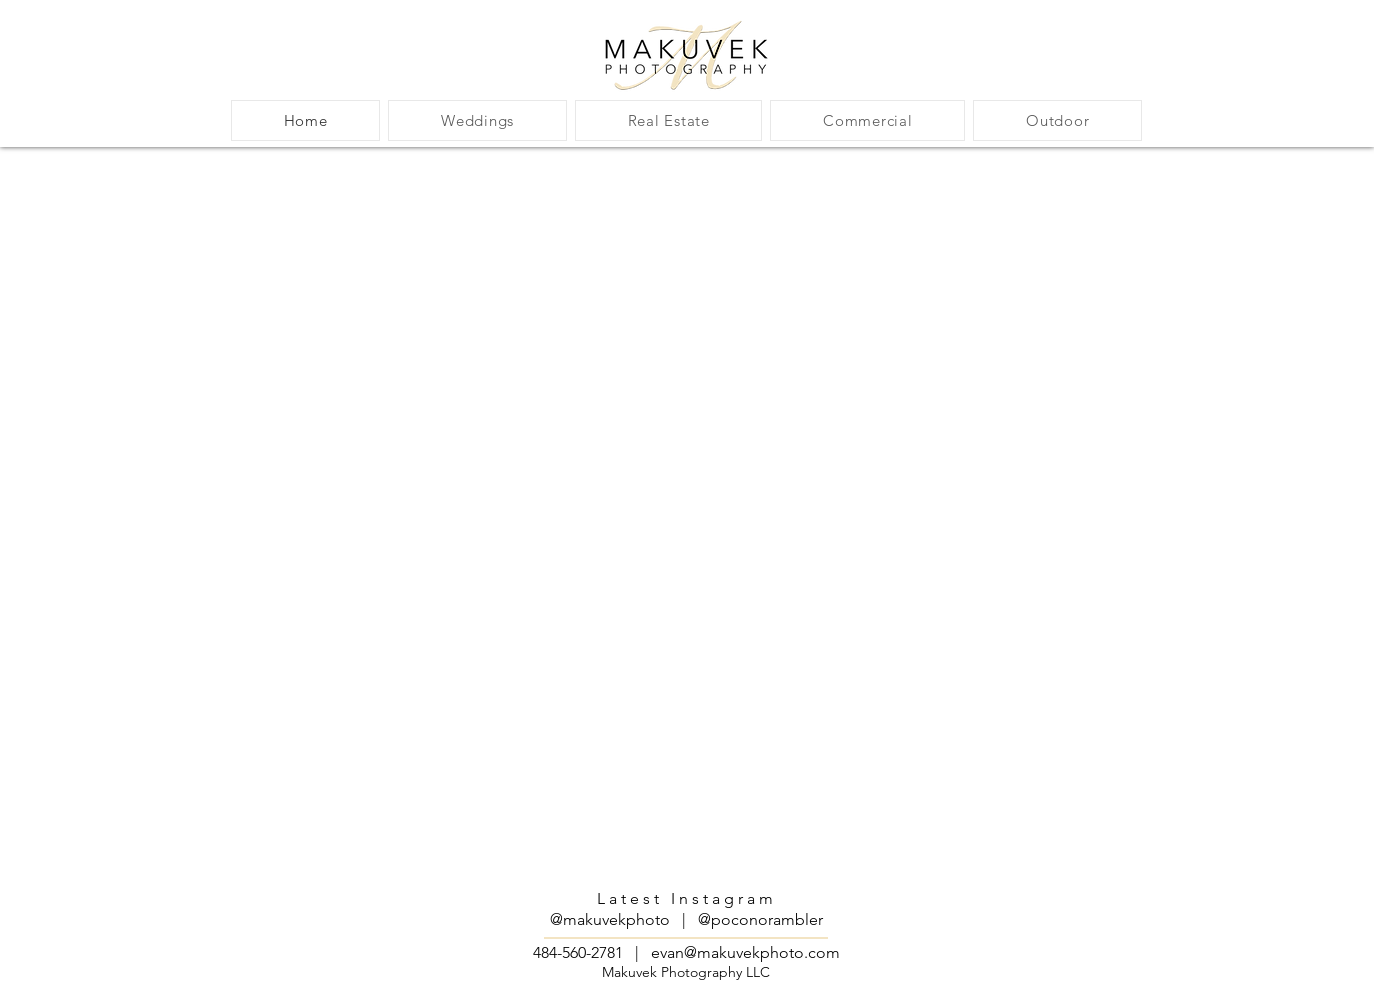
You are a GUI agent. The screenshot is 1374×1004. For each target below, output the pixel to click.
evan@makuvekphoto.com (745, 952)
